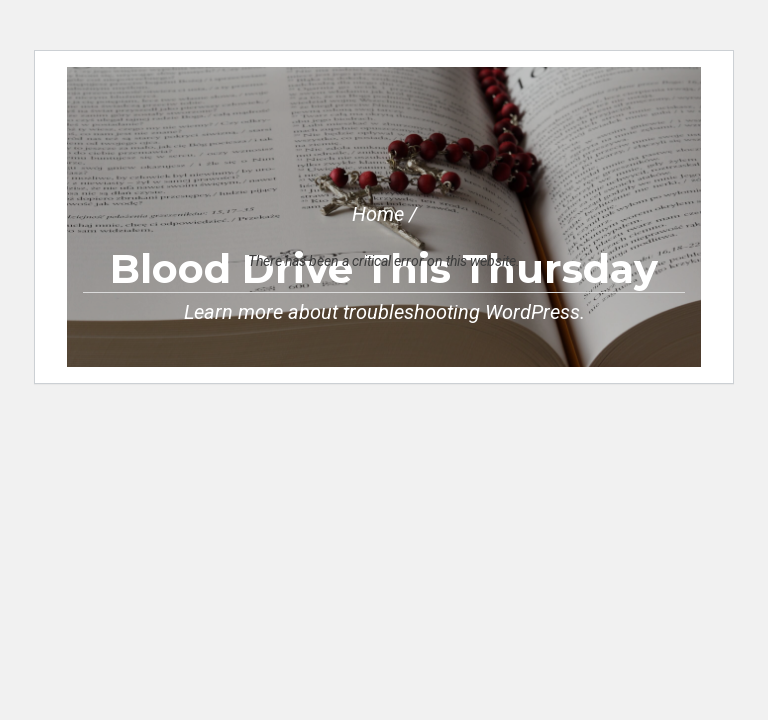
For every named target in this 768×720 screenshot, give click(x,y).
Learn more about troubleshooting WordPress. (384, 312)
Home (378, 214)
